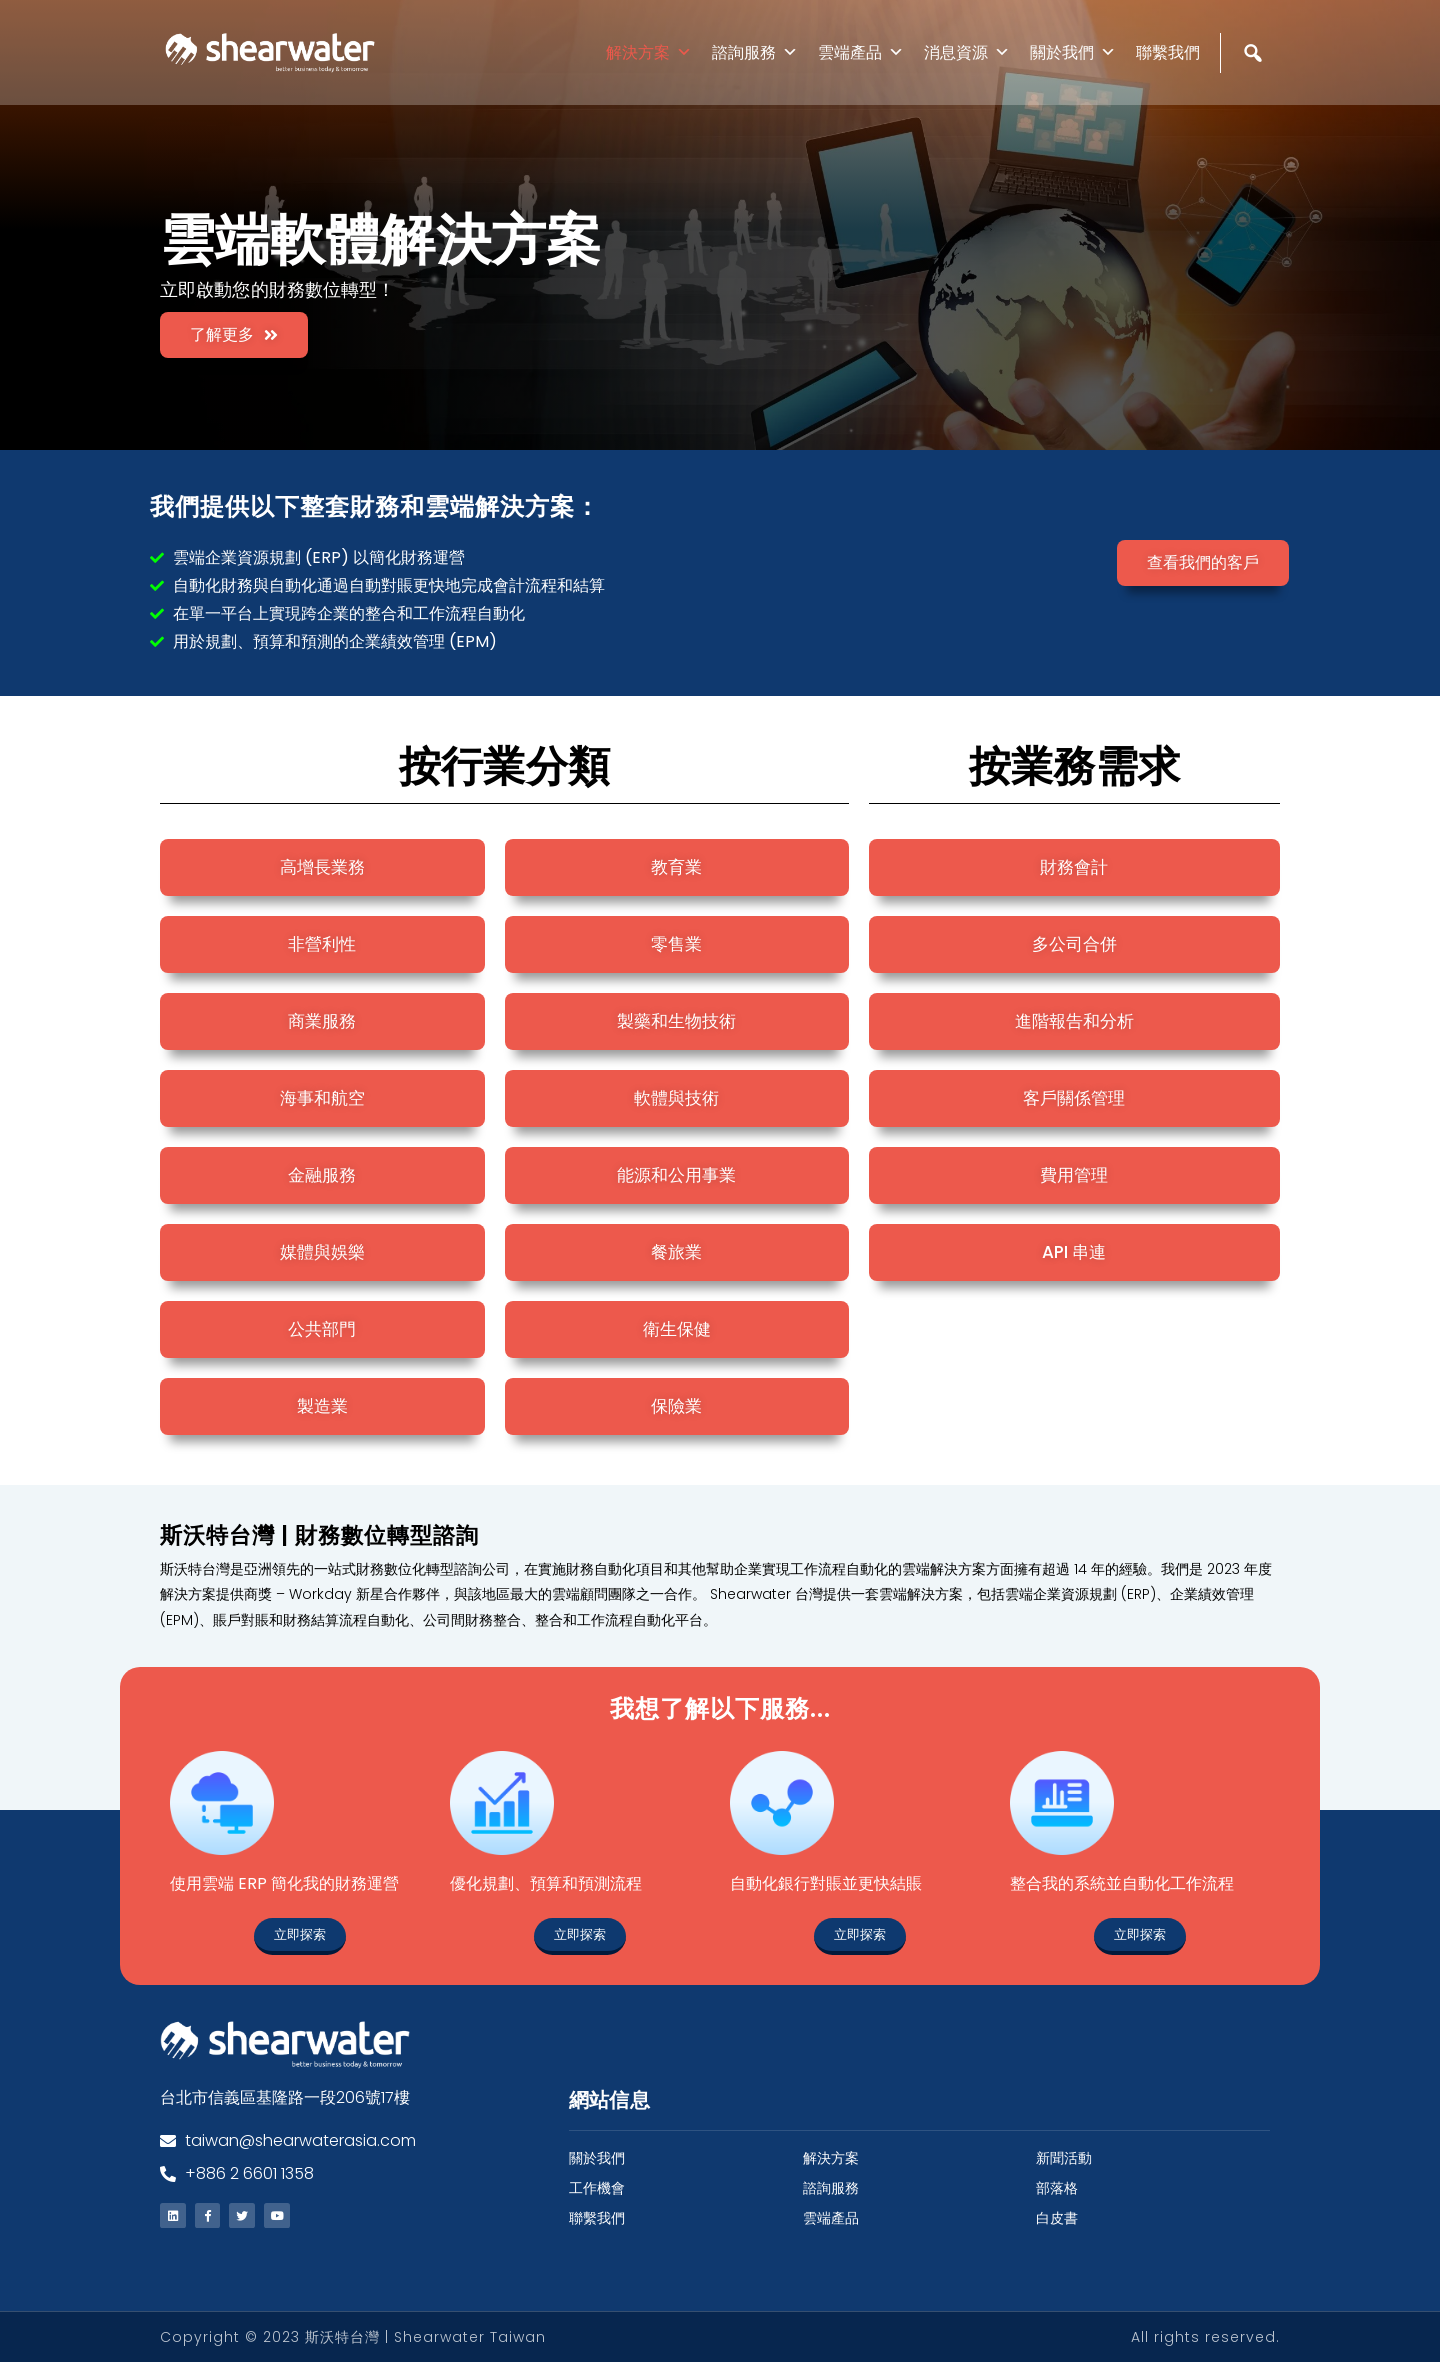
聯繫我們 (1168, 52)
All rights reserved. (1205, 2353)
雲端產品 (861, 52)
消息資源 (967, 52)
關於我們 (1073, 52)
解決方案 (649, 52)
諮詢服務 (755, 52)
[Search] (1255, 95)
